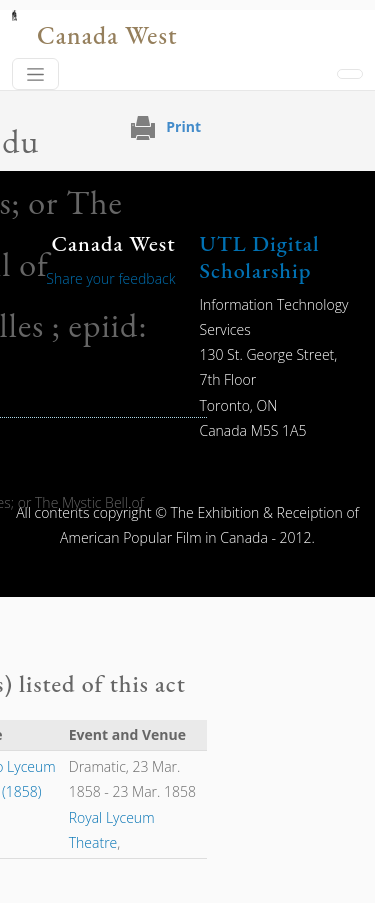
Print (183, 126)
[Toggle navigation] (35, 74)
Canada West (107, 35)
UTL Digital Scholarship (260, 256)
